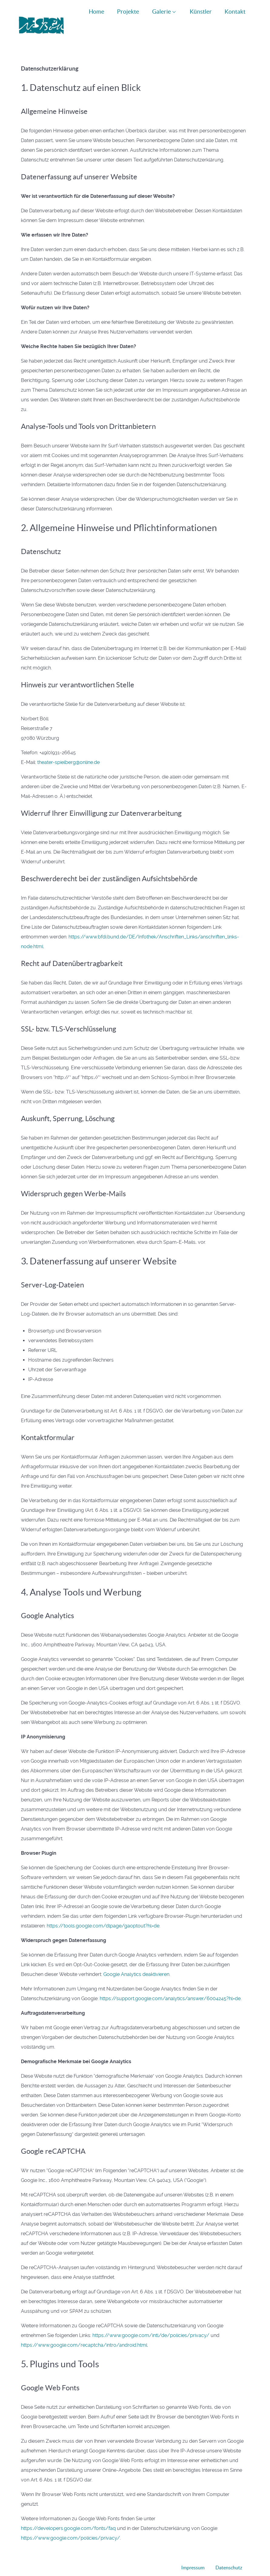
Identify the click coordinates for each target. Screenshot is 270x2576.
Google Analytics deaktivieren (136, 1961)
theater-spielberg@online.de (68, 749)
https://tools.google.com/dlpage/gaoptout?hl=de (103, 1912)
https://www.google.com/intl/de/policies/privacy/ (150, 2322)
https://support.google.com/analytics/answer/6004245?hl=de (170, 1985)
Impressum (193, 2554)
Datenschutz (228, 2554)
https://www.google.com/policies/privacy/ (70, 2524)
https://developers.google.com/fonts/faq (68, 2515)
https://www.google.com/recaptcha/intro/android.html (84, 2332)
